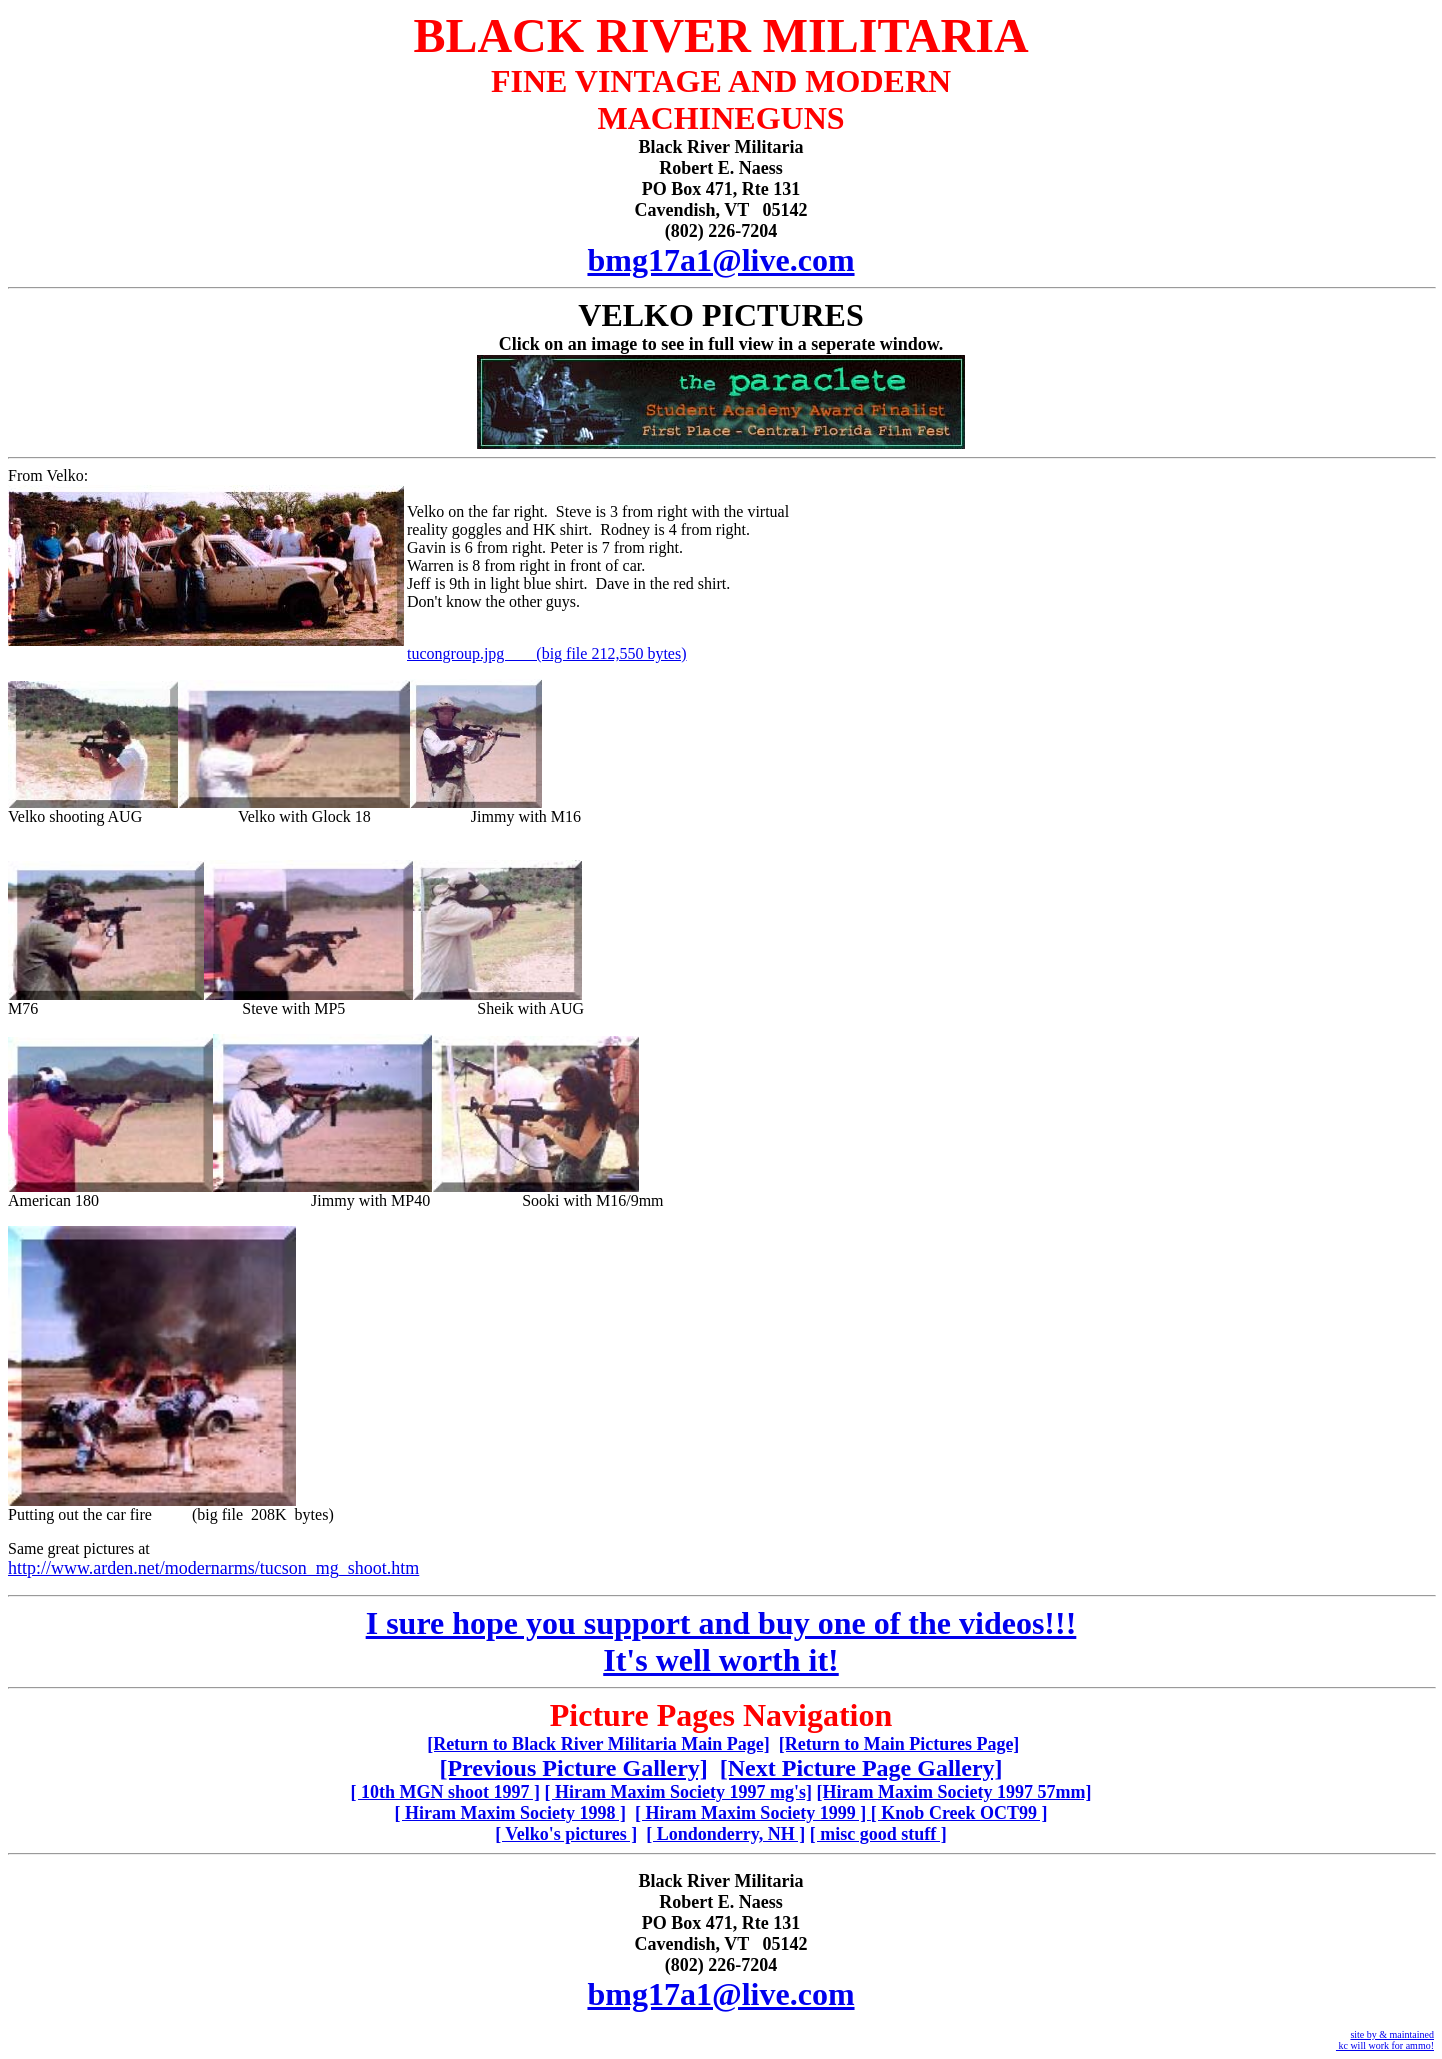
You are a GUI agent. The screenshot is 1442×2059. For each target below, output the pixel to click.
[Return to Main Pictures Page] (899, 1744)
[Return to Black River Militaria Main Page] (598, 1744)
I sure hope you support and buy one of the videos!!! (721, 1623)
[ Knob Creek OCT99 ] (959, 1813)
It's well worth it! (721, 1660)
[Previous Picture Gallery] (573, 1768)
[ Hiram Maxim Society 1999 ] (753, 1813)
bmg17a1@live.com (720, 260)
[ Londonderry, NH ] (725, 1834)
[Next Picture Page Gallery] (861, 1768)
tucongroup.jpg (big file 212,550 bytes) (547, 653)
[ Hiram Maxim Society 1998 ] (509, 1813)
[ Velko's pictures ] (566, 1834)
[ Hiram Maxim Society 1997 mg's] (678, 1792)
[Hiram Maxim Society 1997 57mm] (954, 1792)
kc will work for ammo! (1385, 2045)
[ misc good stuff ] (878, 1834)
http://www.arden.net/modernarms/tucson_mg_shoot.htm (213, 1568)
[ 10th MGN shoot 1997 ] (446, 1792)
